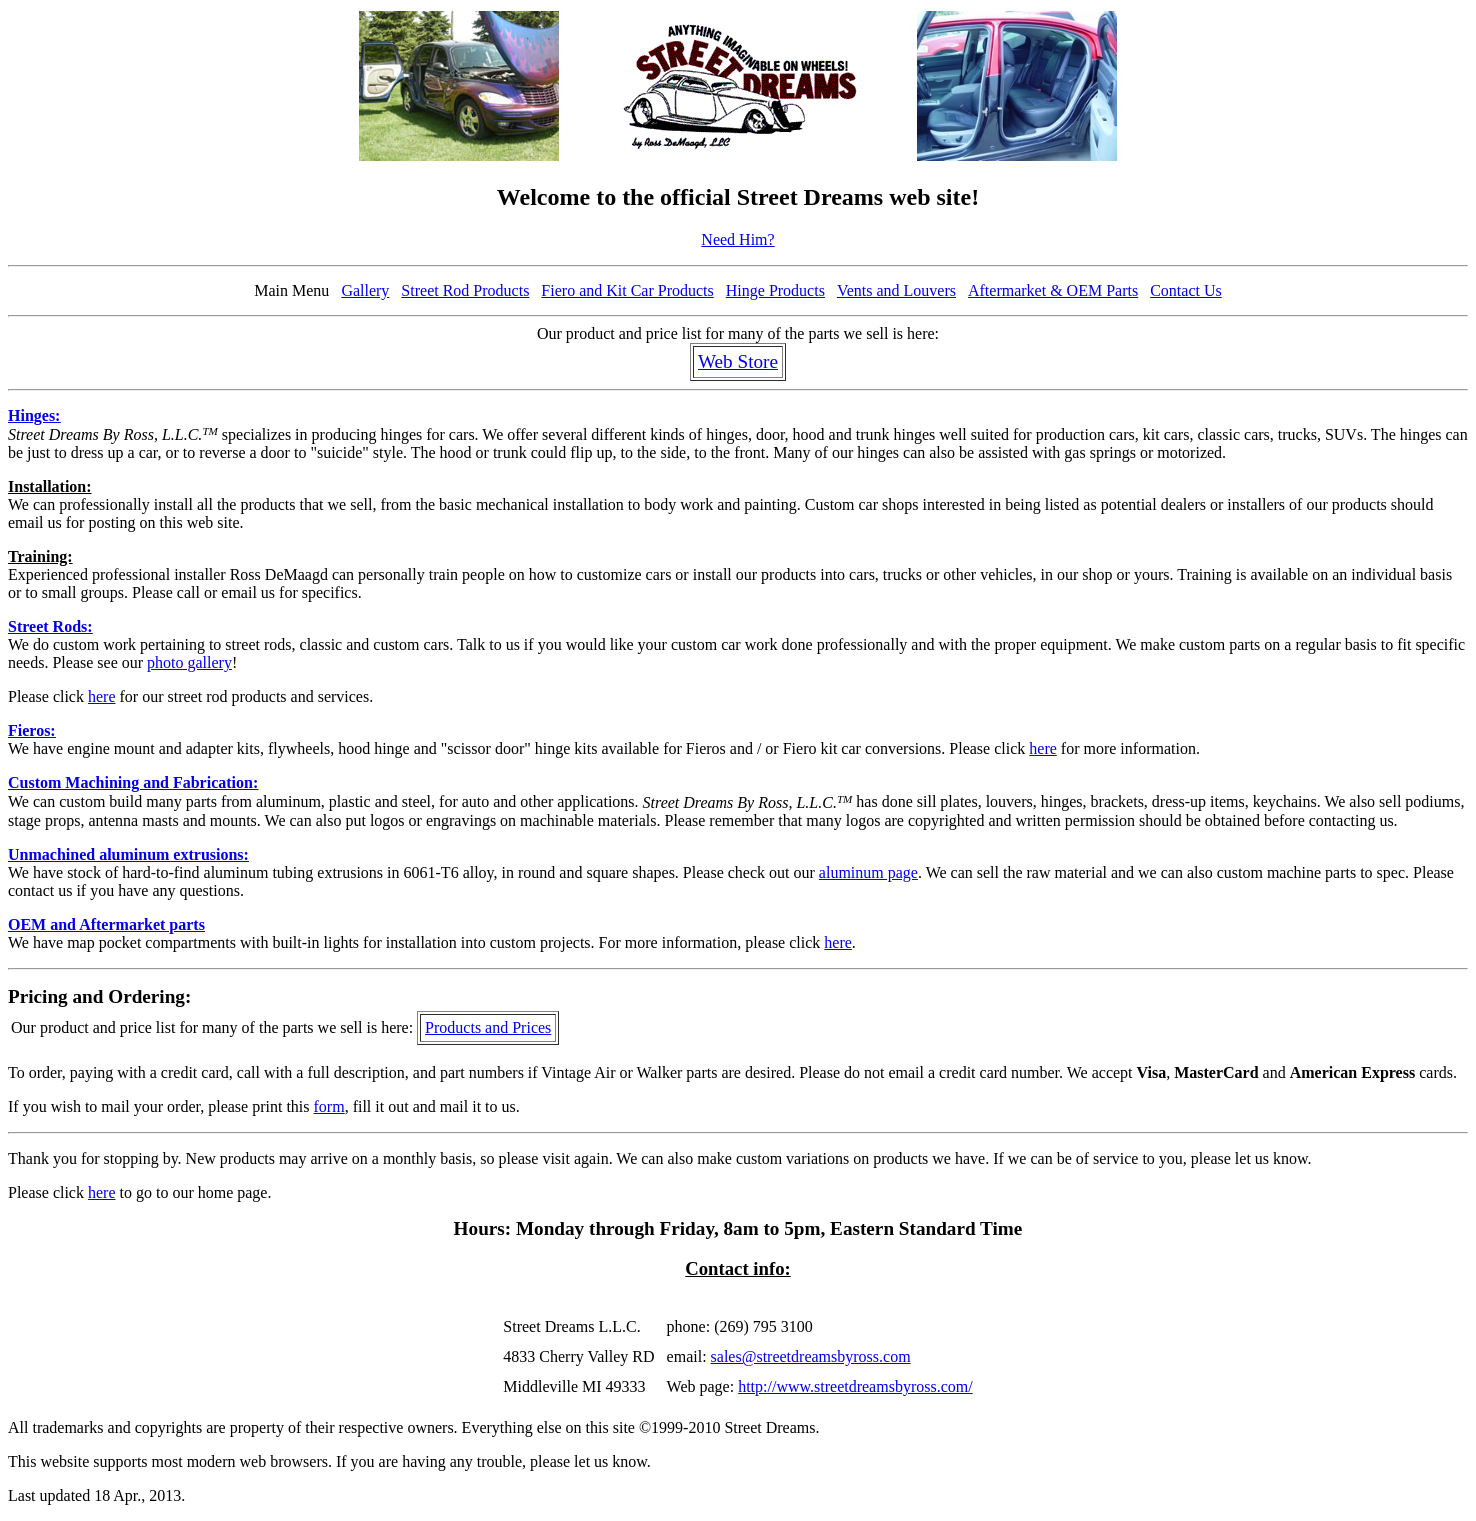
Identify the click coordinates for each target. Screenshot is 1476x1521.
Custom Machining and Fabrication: (133, 782)
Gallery (365, 290)
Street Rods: (50, 626)
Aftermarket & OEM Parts (1053, 290)
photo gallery (189, 662)
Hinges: (34, 415)
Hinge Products (775, 290)
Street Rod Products (465, 290)
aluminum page (868, 872)
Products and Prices (488, 1027)
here (102, 696)
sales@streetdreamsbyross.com (811, 1356)
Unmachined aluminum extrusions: (128, 854)
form (329, 1106)
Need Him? (737, 239)
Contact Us (1186, 290)
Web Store (738, 361)
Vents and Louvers (896, 290)
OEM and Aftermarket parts (106, 924)
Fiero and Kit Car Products (627, 290)
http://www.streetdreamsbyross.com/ (855, 1386)
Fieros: (32, 730)
